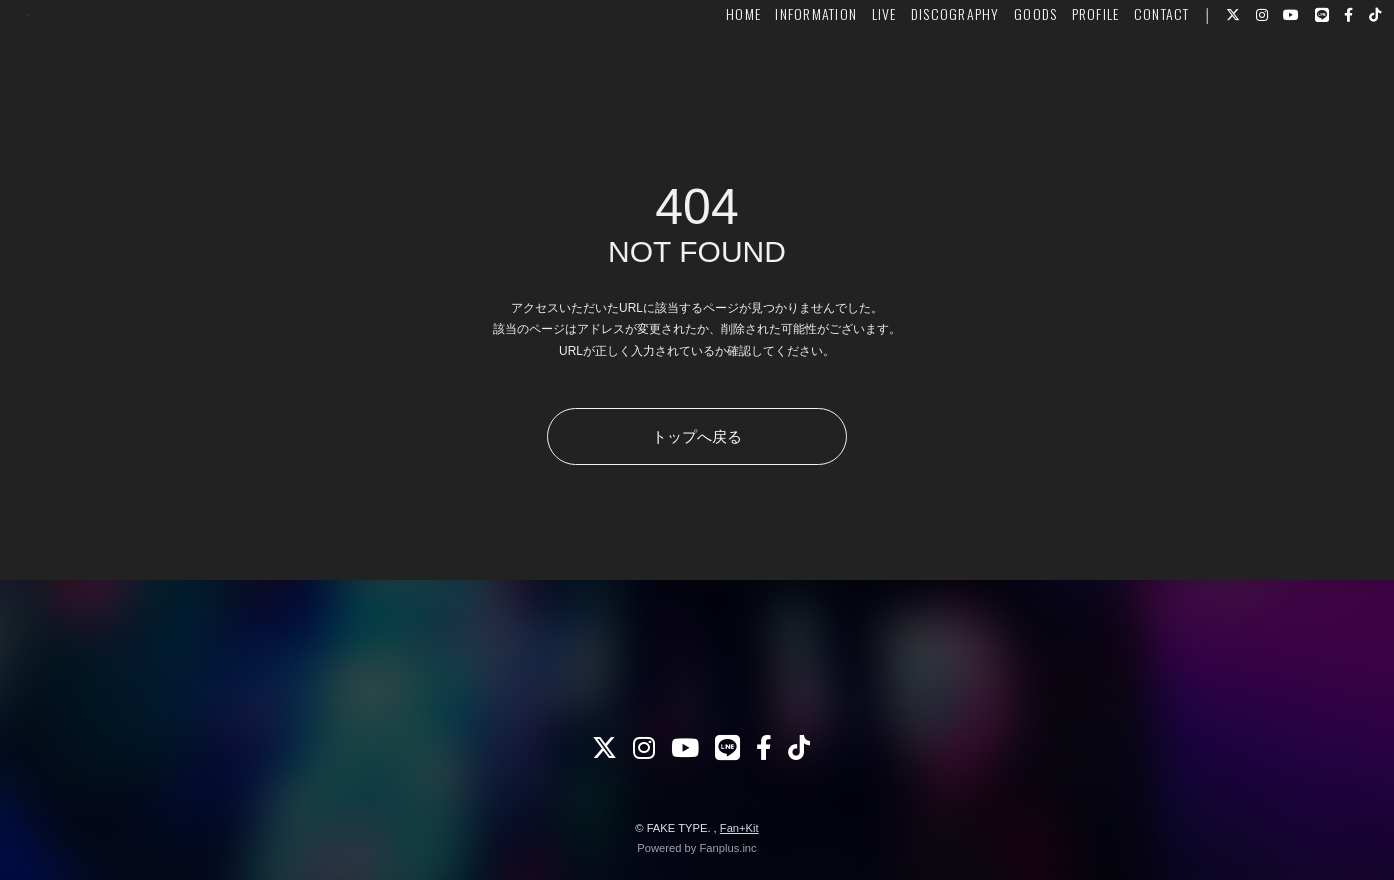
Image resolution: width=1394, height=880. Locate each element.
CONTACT (1122, 76)
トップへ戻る (697, 436)
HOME (703, 76)
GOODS (995, 76)
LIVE (843, 76)
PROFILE (1055, 76)
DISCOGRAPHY (915, 76)
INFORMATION (776, 76)
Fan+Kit (739, 828)
